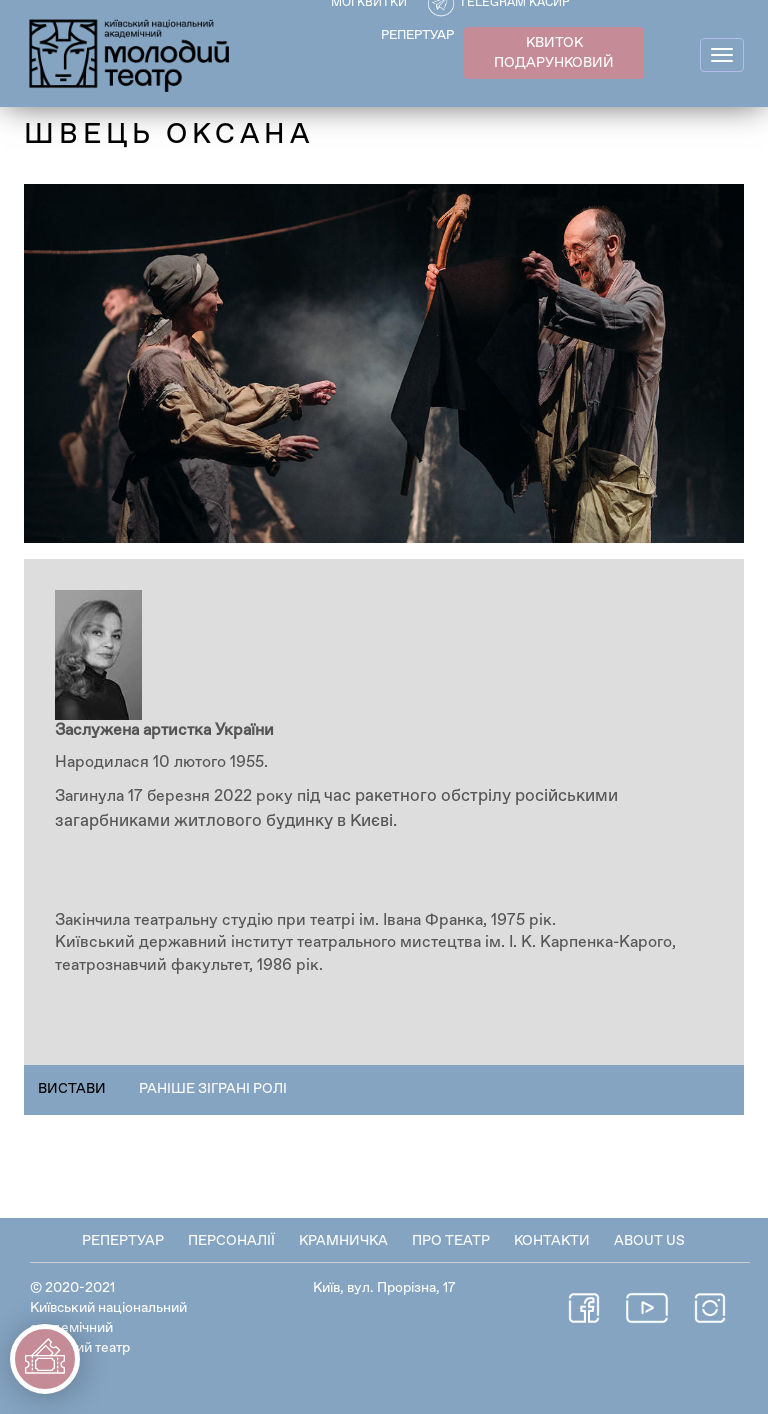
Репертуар (123, 1241)
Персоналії (231, 1241)
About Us (649, 1241)
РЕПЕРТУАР (417, 35)
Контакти (552, 1241)
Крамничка (343, 1241)
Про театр (451, 1241)
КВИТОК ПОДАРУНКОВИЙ (554, 53)
